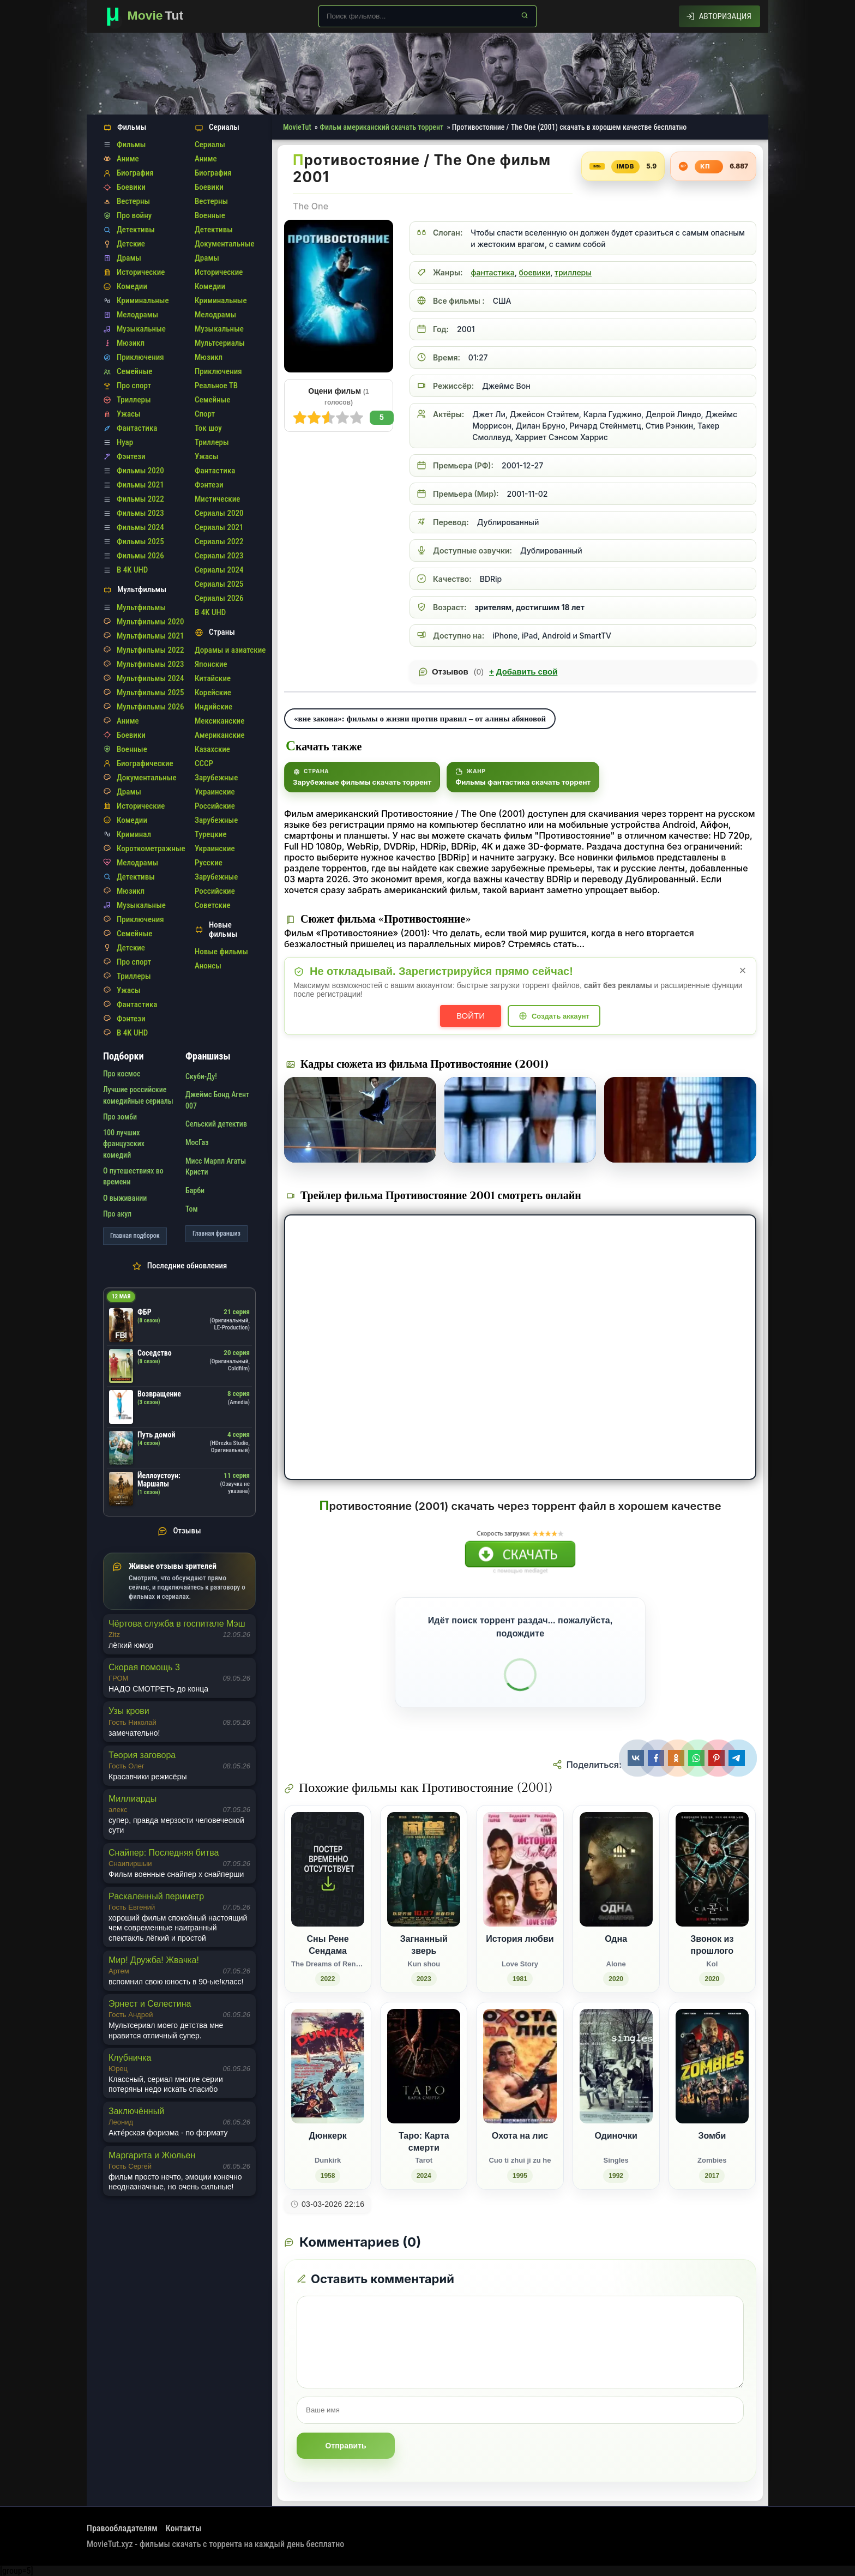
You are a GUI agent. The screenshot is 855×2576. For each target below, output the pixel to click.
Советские (213, 905)
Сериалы (210, 144)
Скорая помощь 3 (144, 1667)
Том (191, 1209)
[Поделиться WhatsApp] (697, 1758)
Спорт (205, 414)
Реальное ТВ (216, 385)
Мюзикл (130, 343)
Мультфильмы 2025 (150, 692)
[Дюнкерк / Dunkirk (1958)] (327, 2096)
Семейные (134, 371)
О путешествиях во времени (133, 1176)
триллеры (573, 272)
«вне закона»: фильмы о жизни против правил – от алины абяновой (420, 718)
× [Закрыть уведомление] (742, 970)
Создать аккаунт (560, 1016)
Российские (215, 806)
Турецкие (211, 834)
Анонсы (208, 966)
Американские (220, 735)
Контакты (184, 2528)
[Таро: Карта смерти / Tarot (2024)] (423, 2096)
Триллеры (134, 400)
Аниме (128, 159)
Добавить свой (523, 672)
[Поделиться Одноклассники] (677, 1758)
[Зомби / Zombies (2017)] (712, 2096)
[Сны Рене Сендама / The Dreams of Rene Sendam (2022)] (327, 1899)
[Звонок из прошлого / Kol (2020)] (712, 1899)
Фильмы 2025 (140, 541)
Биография (135, 173)
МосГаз (197, 1142)
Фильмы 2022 (140, 499)
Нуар (125, 442)
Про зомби (120, 1116)
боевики (535, 272)
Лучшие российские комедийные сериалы (138, 1095)
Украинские (215, 792)
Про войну (134, 215)
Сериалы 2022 (219, 541)
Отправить (345, 2445)
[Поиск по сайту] (427, 16)
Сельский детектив (216, 1124)
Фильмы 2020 (140, 471)
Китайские (213, 678)
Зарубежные (216, 778)
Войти (470, 1015)
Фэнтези (131, 456)
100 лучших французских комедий (123, 1143)
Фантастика (137, 428)
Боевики (131, 187)
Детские (131, 244)
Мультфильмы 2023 (150, 664)
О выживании (125, 1198)
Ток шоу (208, 428)
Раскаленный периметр (156, 1896)
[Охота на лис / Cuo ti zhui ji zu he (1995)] (519, 2096)
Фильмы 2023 (140, 513)
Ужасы (129, 414)
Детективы (136, 229)
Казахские (212, 749)
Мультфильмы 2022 (150, 650)
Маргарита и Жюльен (152, 2155)
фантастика (492, 272)
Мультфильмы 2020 (150, 622)
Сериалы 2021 (219, 527)
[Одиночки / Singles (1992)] (616, 2096)
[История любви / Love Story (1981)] (519, 1899)
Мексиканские (219, 721)
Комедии (132, 286)
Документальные (147, 778)
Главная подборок (135, 1235)
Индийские (213, 707)
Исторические (141, 272)
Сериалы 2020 (219, 513)
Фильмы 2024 (140, 527)
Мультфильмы (141, 607)
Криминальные (143, 300)
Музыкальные (141, 329)
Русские (208, 863)
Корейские (213, 692)
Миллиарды (132, 1798)
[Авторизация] (719, 16)
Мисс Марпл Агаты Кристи (215, 1166)
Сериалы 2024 (219, 570)
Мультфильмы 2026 (150, 707)
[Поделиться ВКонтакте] (637, 1758)
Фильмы (131, 144)
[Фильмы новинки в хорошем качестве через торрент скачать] (149, 16)
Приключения (140, 357)
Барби (194, 1190)
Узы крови (129, 1711)
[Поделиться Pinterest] (717, 1758)
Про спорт (134, 385)
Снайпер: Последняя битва (164, 1852)
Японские (211, 664)
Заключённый (136, 2111)
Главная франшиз (216, 1233)
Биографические (145, 763)
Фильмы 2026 (140, 556)
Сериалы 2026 (219, 598)
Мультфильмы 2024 (150, 678)
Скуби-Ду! (201, 1076)
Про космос (121, 1073)
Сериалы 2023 (219, 556)
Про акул (117, 1213)
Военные (132, 749)
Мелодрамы (137, 315)
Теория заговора (142, 1755)
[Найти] (525, 15)
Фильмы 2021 (140, 485)
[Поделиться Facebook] (657, 1758)
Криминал (134, 834)
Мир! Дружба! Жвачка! (154, 1960)
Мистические (217, 499)
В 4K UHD (132, 570)
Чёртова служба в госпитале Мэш (177, 1623)
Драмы (129, 258)
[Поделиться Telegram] (738, 1758)
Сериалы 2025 (219, 584)
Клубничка (130, 2057)
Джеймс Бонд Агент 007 (217, 1100)
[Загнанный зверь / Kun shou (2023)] (423, 1899)
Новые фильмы (221, 951)
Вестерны (133, 201)
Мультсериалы (220, 343)
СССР (204, 763)
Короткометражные (151, 848)
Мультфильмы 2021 (150, 636)
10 (299, 417)
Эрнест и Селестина (150, 2003)
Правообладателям (122, 2528)
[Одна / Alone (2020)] (616, 1899)
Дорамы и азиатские (230, 650)
